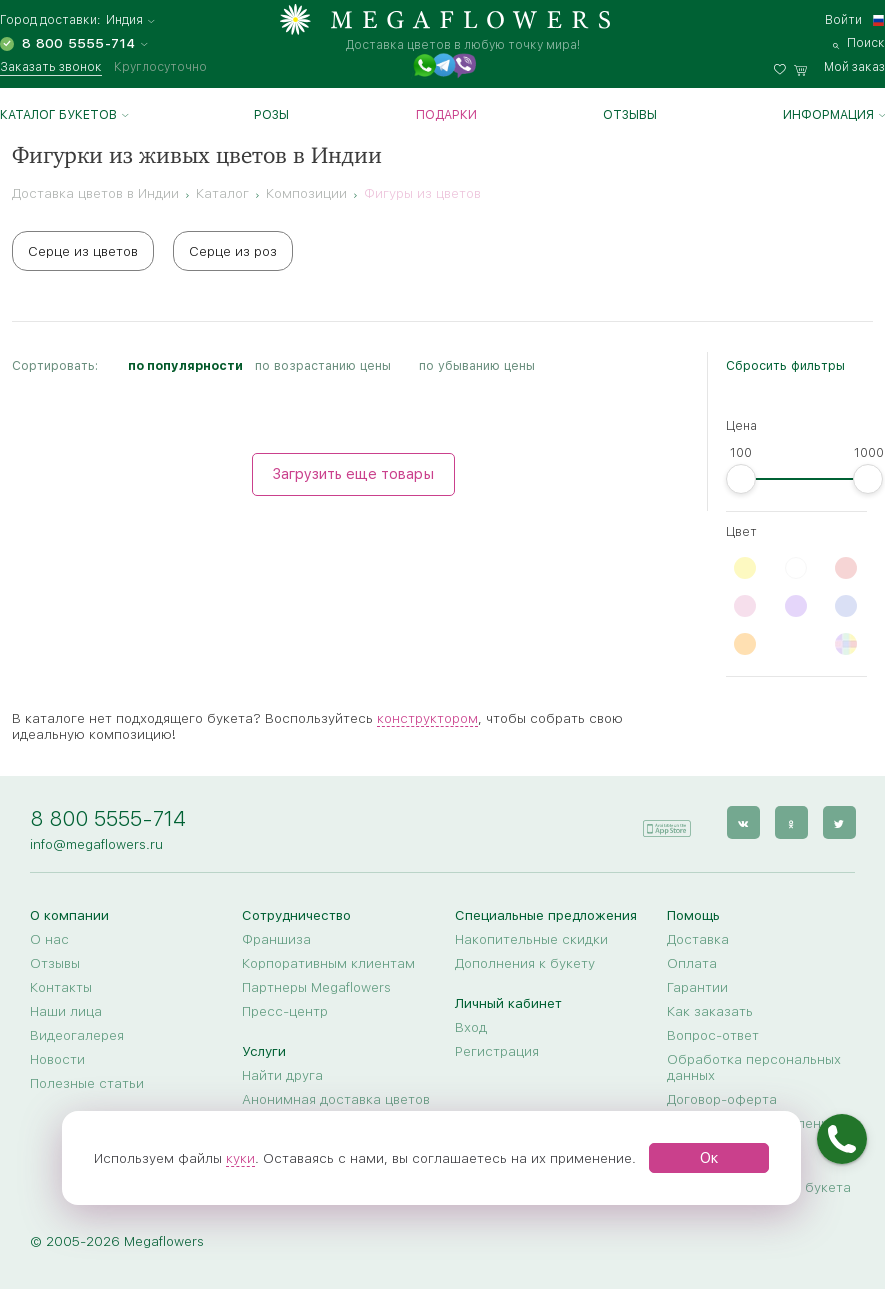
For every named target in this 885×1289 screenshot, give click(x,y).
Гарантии (697, 987)
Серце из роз (233, 251)
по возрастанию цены (323, 365)
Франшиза (276, 939)
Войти (843, 20)
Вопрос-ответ (713, 1035)
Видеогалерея (77, 1035)
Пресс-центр (285, 1011)
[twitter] (838, 822)
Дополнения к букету (525, 963)
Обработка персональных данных (754, 1067)
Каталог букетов (58, 115)
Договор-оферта (722, 1099)
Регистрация (497, 1051)
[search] (859, 43)
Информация (828, 115)
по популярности (185, 365)
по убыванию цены (477, 365)
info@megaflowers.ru (96, 844)
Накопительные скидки (531, 939)
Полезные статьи (87, 1083)
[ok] (790, 822)
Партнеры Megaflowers (316, 987)
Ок (709, 1158)
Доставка (698, 939)
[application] (666, 821)
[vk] (742, 822)
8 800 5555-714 (108, 818)
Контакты (61, 987)
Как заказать (710, 1011)
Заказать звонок (51, 67)
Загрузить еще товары (353, 474)
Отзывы (630, 115)
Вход (471, 1027)
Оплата (692, 963)
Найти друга (282, 1075)
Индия (124, 20)
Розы (271, 115)
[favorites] (784, 67)
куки (240, 1158)
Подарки (446, 115)
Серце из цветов (83, 251)
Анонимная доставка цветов (336, 1099)
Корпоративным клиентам (328, 963)
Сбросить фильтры (785, 365)
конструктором (427, 718)
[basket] (839, 67)
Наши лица (66, 1011)
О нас (49, 939)
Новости (57, 1059)
